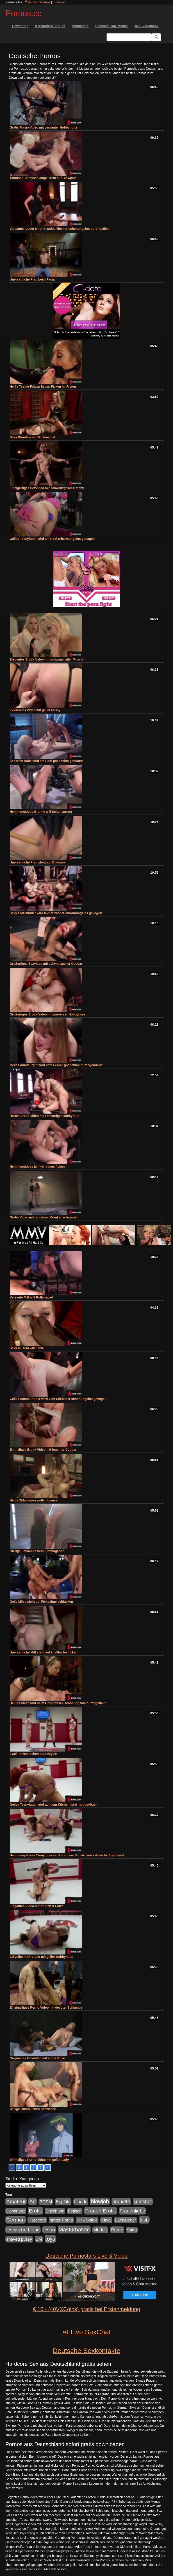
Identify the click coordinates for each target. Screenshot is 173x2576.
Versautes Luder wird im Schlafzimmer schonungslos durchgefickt (59, 228)
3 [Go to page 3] (26, 2167)
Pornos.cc (23, 13)
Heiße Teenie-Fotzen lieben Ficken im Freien (43, 386)
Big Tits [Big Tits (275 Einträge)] (63, 2201)
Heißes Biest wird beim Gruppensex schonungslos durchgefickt (58, 1703)
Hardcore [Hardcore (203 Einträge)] (37, 2220)
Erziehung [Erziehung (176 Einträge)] (55, 2211)
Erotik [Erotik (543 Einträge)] (35, 2211)
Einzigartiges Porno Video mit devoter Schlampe (46, 2007)
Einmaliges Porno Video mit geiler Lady (39, 2160)
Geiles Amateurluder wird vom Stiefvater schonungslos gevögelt (58, 1399)
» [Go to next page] (48, 2167)
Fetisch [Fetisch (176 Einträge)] (75, 2211)
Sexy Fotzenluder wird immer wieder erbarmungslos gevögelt (56, 913)
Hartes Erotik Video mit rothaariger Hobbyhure (44, 1116)
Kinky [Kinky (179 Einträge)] (106, 2220)
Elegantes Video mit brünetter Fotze (37, 1906)
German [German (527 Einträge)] (15, 2220)
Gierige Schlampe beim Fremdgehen (37, 1551)
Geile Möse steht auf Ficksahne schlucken (41, 1601)
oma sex (60, 2)
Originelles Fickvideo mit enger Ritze (37, 2058)
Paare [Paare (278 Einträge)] (117, 2229)
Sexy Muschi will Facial (27, 1348)
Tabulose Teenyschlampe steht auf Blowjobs (43, 178)
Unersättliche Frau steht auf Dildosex (37, 862)
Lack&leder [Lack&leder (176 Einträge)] (125, 2220)
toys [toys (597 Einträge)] (50, 2239)
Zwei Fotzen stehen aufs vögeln (33, 1754)
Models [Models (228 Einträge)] (100, 2229)
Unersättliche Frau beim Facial (32, 279)
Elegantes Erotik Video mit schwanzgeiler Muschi (47, 659)
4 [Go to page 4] (33, 2167)
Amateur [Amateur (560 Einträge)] (16, 2201)
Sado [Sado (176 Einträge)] (132, 2230)
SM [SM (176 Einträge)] (39, 2239)
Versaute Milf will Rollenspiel (31, 1297)
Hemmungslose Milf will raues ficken (37, 1166)
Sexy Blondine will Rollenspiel (32, 437)
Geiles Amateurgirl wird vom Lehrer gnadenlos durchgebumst (56, 1065)
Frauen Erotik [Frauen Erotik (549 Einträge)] (100, 2211)
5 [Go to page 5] (40, 2167)
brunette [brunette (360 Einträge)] (121, 2201)
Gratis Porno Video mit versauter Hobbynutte (43, 127)
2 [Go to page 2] (19, 2167)
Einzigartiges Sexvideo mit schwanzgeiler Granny (47, 488)
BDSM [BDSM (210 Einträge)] (45, 2201)
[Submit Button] (156, 37)
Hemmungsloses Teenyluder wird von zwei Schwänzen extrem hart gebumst (67, 1855)
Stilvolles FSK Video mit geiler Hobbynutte (41, 1957)
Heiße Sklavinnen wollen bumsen (34, 1500)
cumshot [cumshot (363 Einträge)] (143, 2201)
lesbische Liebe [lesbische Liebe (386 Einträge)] (23, 2230)
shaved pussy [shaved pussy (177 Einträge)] (19, 2239)
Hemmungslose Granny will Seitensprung (41, 811)
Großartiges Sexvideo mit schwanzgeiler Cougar (46, 963)
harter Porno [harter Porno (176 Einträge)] (61, 2220)
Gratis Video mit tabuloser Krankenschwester (44, 1217)
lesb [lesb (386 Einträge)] (144, 2220)
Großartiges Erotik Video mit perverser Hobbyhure (47, 1014)
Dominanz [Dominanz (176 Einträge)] (15, 2211)
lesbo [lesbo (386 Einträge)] (49, 2230)
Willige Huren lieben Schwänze (33, 2109)
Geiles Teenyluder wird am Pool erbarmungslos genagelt (52, 539)
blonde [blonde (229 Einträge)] (80, 2201)
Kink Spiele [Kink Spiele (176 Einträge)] (87, 2220)
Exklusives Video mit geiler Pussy (35, 710)
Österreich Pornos (37, 2)
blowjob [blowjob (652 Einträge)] (100, 2201)
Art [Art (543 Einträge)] (32, 2201)
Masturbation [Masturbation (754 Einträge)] (74, 2229)
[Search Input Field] (129, 37)
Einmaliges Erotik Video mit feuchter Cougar (43, 1449)
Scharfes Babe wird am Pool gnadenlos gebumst (46, 761)
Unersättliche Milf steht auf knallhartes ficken (43, 1652)
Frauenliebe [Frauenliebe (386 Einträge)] (132, 2211)
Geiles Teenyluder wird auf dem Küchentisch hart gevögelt (54, 1804)
